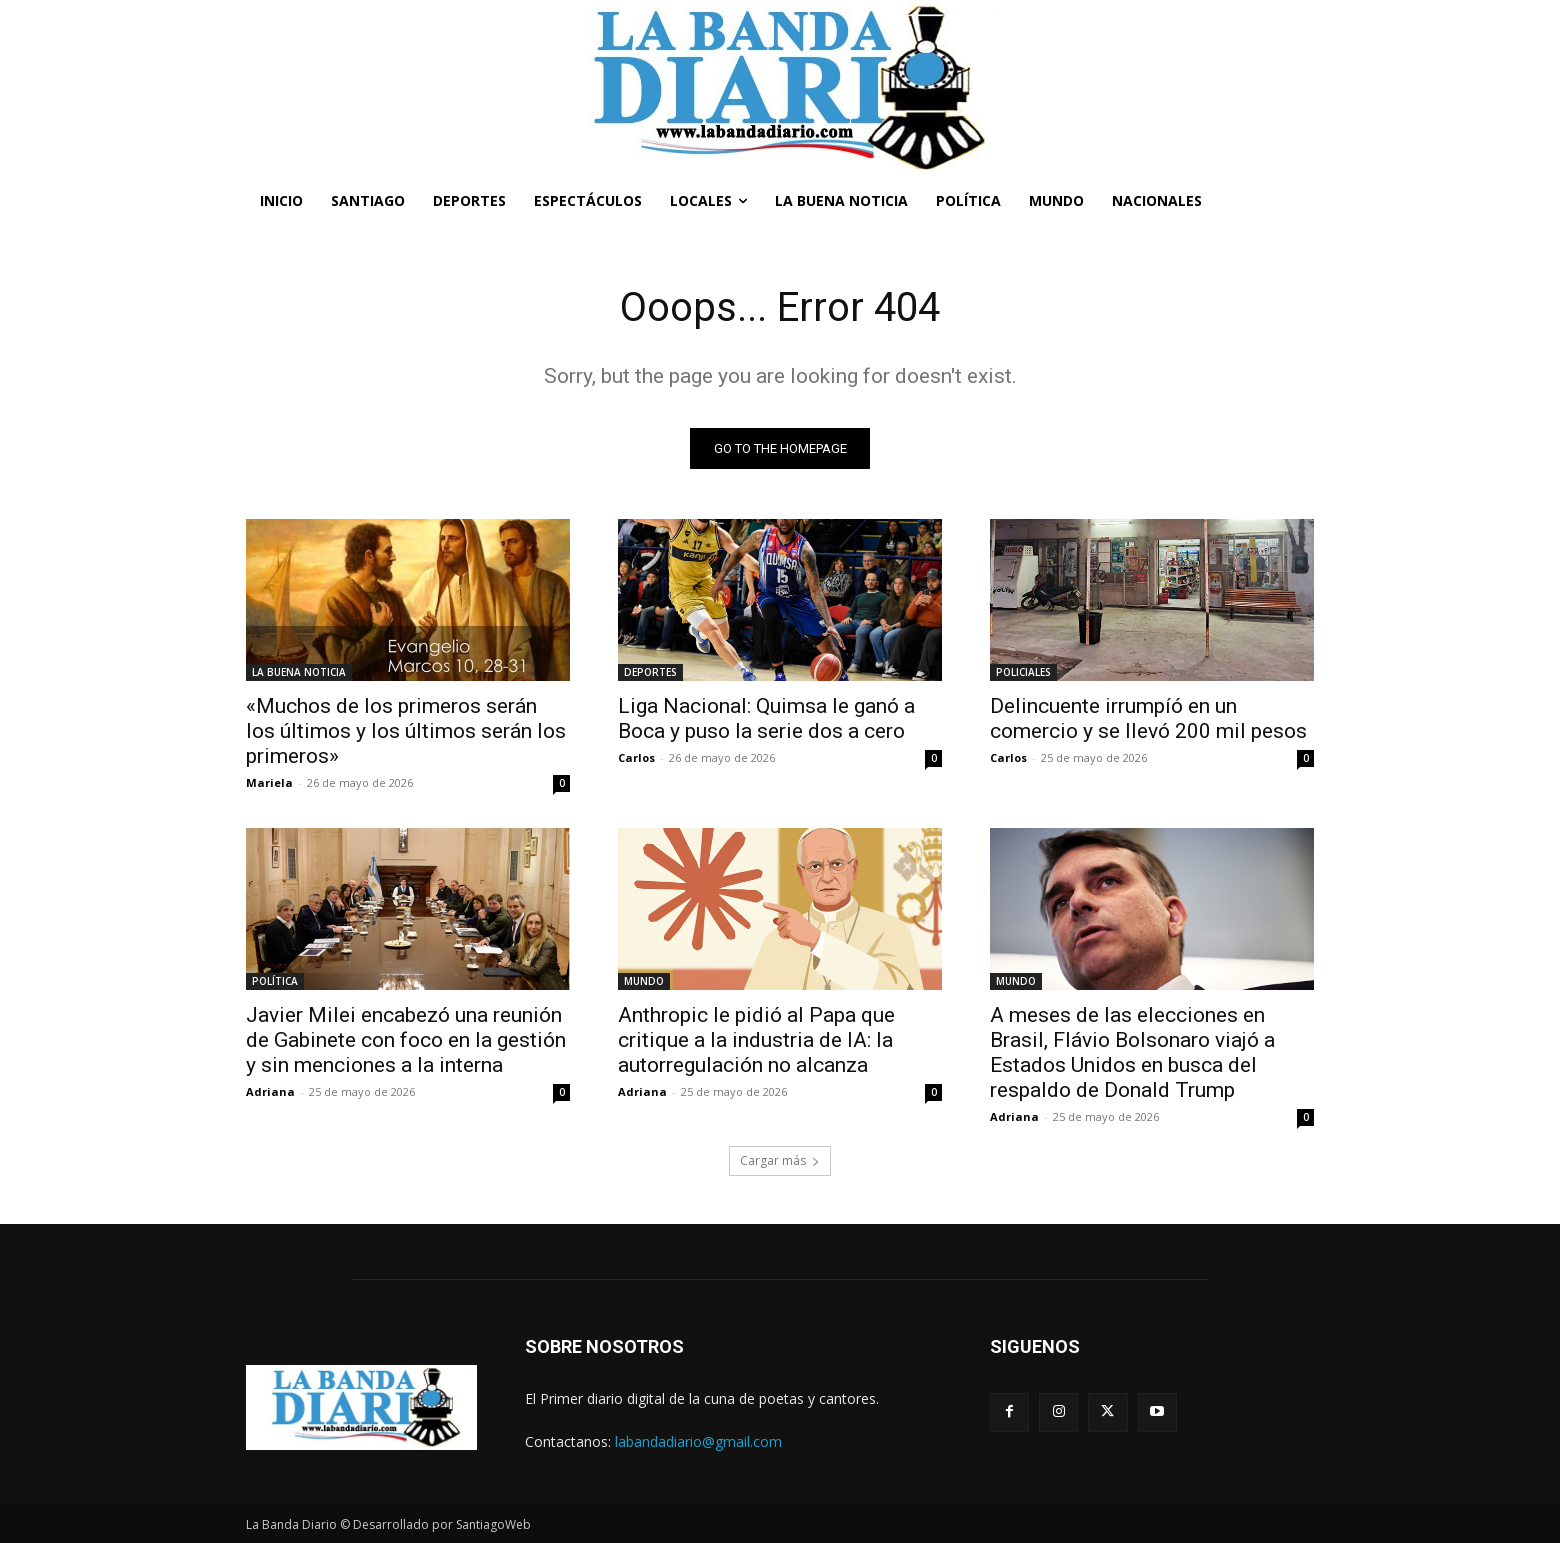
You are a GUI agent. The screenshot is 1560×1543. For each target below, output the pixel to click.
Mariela (269, 782)
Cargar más (780, 1160)
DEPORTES (650, 672)
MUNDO (644, 981)
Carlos (636, 757)
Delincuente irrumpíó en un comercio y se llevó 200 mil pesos (1148, 718)
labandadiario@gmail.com (698, 1441)
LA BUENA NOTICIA (299, 672)
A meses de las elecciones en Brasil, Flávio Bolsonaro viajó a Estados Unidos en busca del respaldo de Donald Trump (1132, 1052)
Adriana (270, 1091)
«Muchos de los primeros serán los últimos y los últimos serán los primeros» (406, 731)
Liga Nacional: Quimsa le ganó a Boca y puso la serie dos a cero (766, 718)
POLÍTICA (275, 981)
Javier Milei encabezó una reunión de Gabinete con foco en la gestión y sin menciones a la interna (406, 1040)
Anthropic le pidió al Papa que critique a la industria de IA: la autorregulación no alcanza (756, 1040)
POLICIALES (1023, 672)
